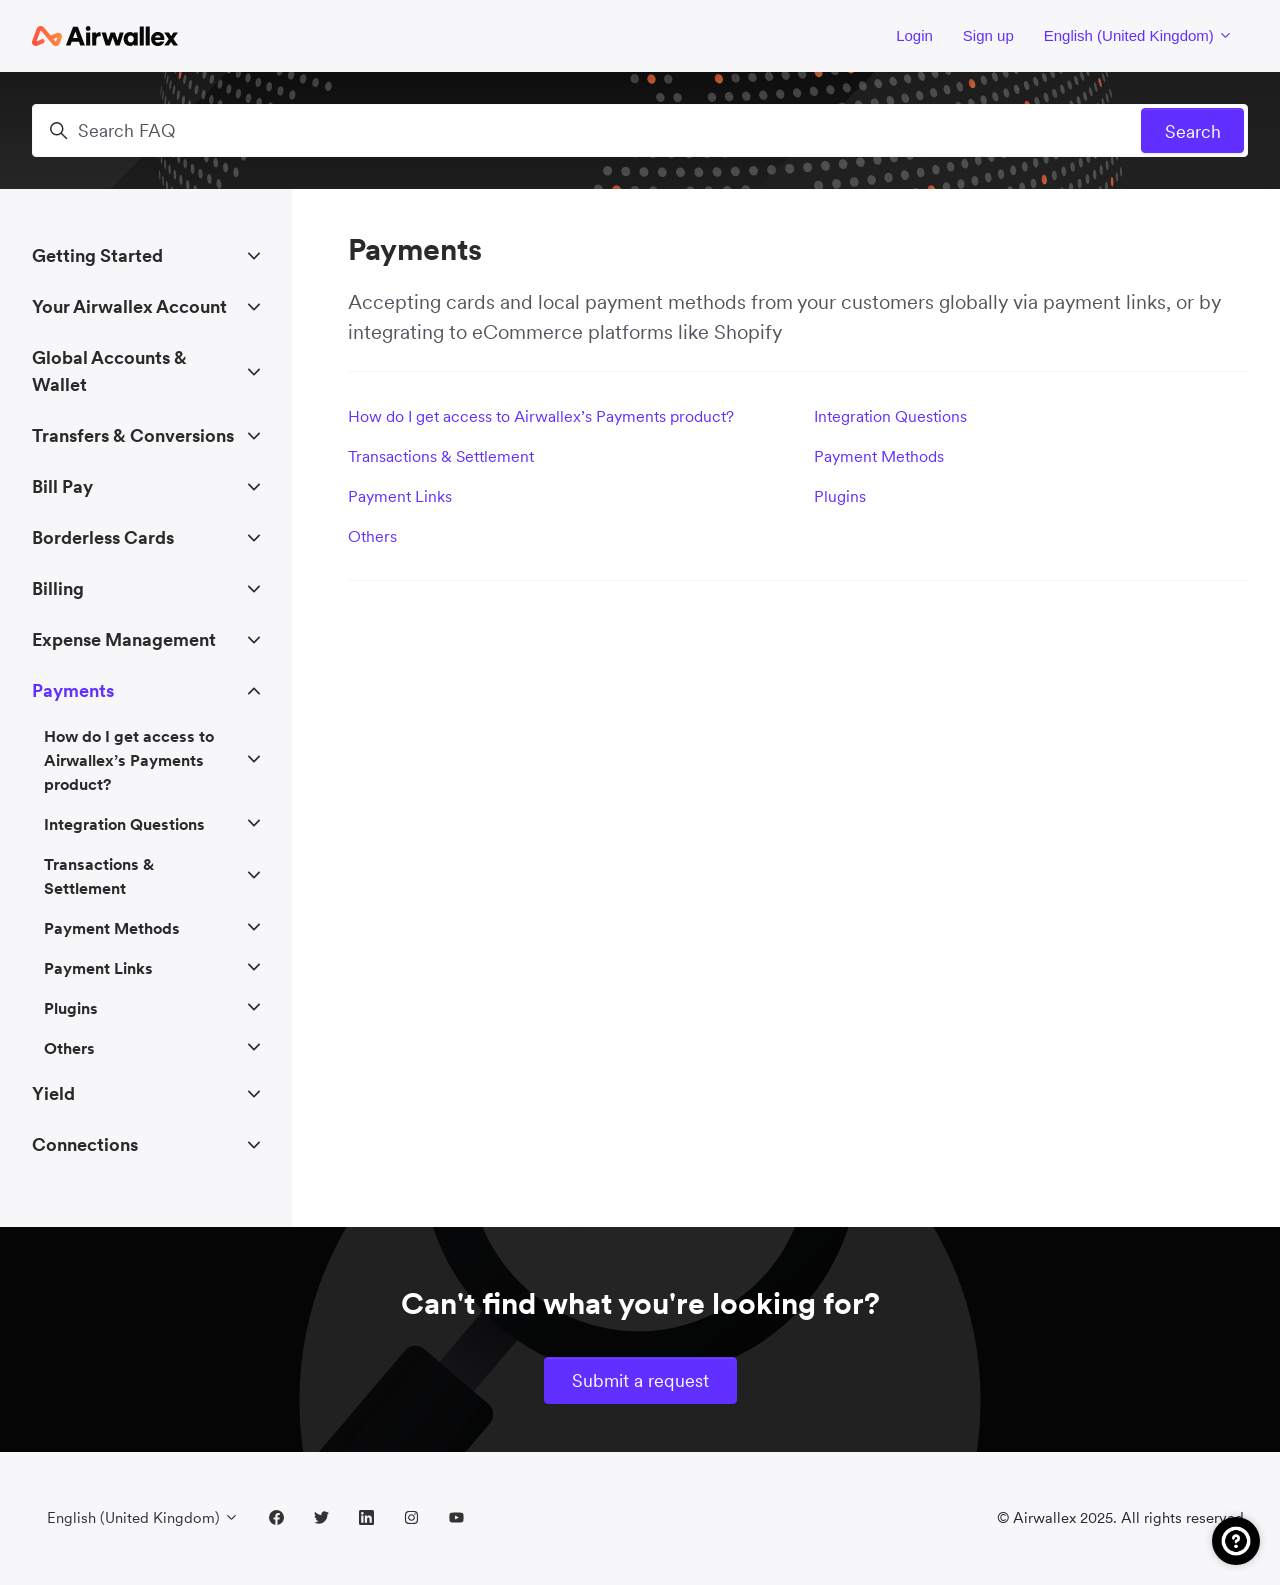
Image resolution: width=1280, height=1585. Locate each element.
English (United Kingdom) (1138, 35)
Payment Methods (879, 456)
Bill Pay (62, 486)
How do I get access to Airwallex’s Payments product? (541, 416)
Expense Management (124, 639)
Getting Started (97, 255)
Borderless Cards (103, 537)
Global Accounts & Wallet (109, 371)
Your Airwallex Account (129, 306)
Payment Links (400, 496)
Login (914, 35)
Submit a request (640, 1380)
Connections (85, 1144)
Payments (73, 690)
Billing (58, 588)
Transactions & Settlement (441, 456)
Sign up (988, 35)
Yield (53, 1093)
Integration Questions (890, 416)
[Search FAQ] (640, 130)
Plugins (840, 496)
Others (372, 536)
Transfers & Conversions (133, 435)
